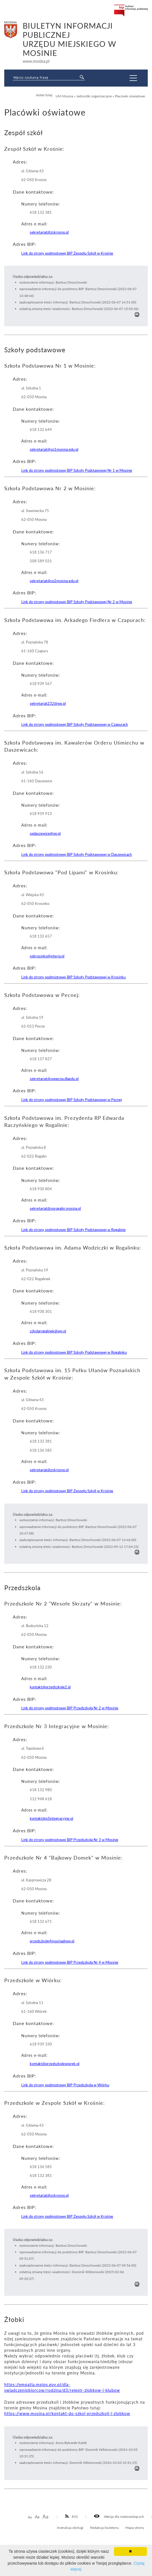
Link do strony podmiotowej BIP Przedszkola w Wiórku (65, 2085)
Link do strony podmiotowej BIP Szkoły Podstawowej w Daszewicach (76, 854)
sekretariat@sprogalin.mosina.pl (55, 1208)
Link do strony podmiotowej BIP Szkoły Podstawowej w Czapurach (74, 724)
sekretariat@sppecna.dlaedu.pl (54, 1078)
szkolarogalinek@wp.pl (48, 1331)
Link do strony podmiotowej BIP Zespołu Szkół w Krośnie (67, 253)
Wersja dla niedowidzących (119, 2516)
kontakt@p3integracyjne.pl (51, 1818)
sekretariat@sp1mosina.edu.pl (54, 449)
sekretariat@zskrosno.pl (49, 232)
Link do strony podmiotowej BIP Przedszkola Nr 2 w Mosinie (69, 1708)
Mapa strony (134, 2527)
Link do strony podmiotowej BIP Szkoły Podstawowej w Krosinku (73, 977)
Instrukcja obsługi (70, 2527)
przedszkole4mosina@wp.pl (52, 1941)
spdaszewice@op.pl (45, 833)
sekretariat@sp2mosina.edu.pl (54, 581)
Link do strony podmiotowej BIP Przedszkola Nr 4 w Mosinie (69, 1962)
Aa (30, 2517)
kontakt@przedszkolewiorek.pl (54, 2063)
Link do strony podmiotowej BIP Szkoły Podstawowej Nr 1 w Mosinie (76, 470)
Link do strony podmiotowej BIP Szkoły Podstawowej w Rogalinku (74, 1352)
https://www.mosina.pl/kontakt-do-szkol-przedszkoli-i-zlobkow (67, 2413)
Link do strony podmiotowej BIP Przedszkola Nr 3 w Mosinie (69, 1839)
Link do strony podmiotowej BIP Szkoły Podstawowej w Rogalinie (73, 1229)
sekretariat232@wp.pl (48, 703)
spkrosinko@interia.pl (47, 956)
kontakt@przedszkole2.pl (50, 1687)
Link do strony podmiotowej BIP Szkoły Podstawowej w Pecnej (71, 1099)
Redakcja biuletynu (104, 2527)
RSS (71, 2516)
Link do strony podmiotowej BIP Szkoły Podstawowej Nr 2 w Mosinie (76, 602)
